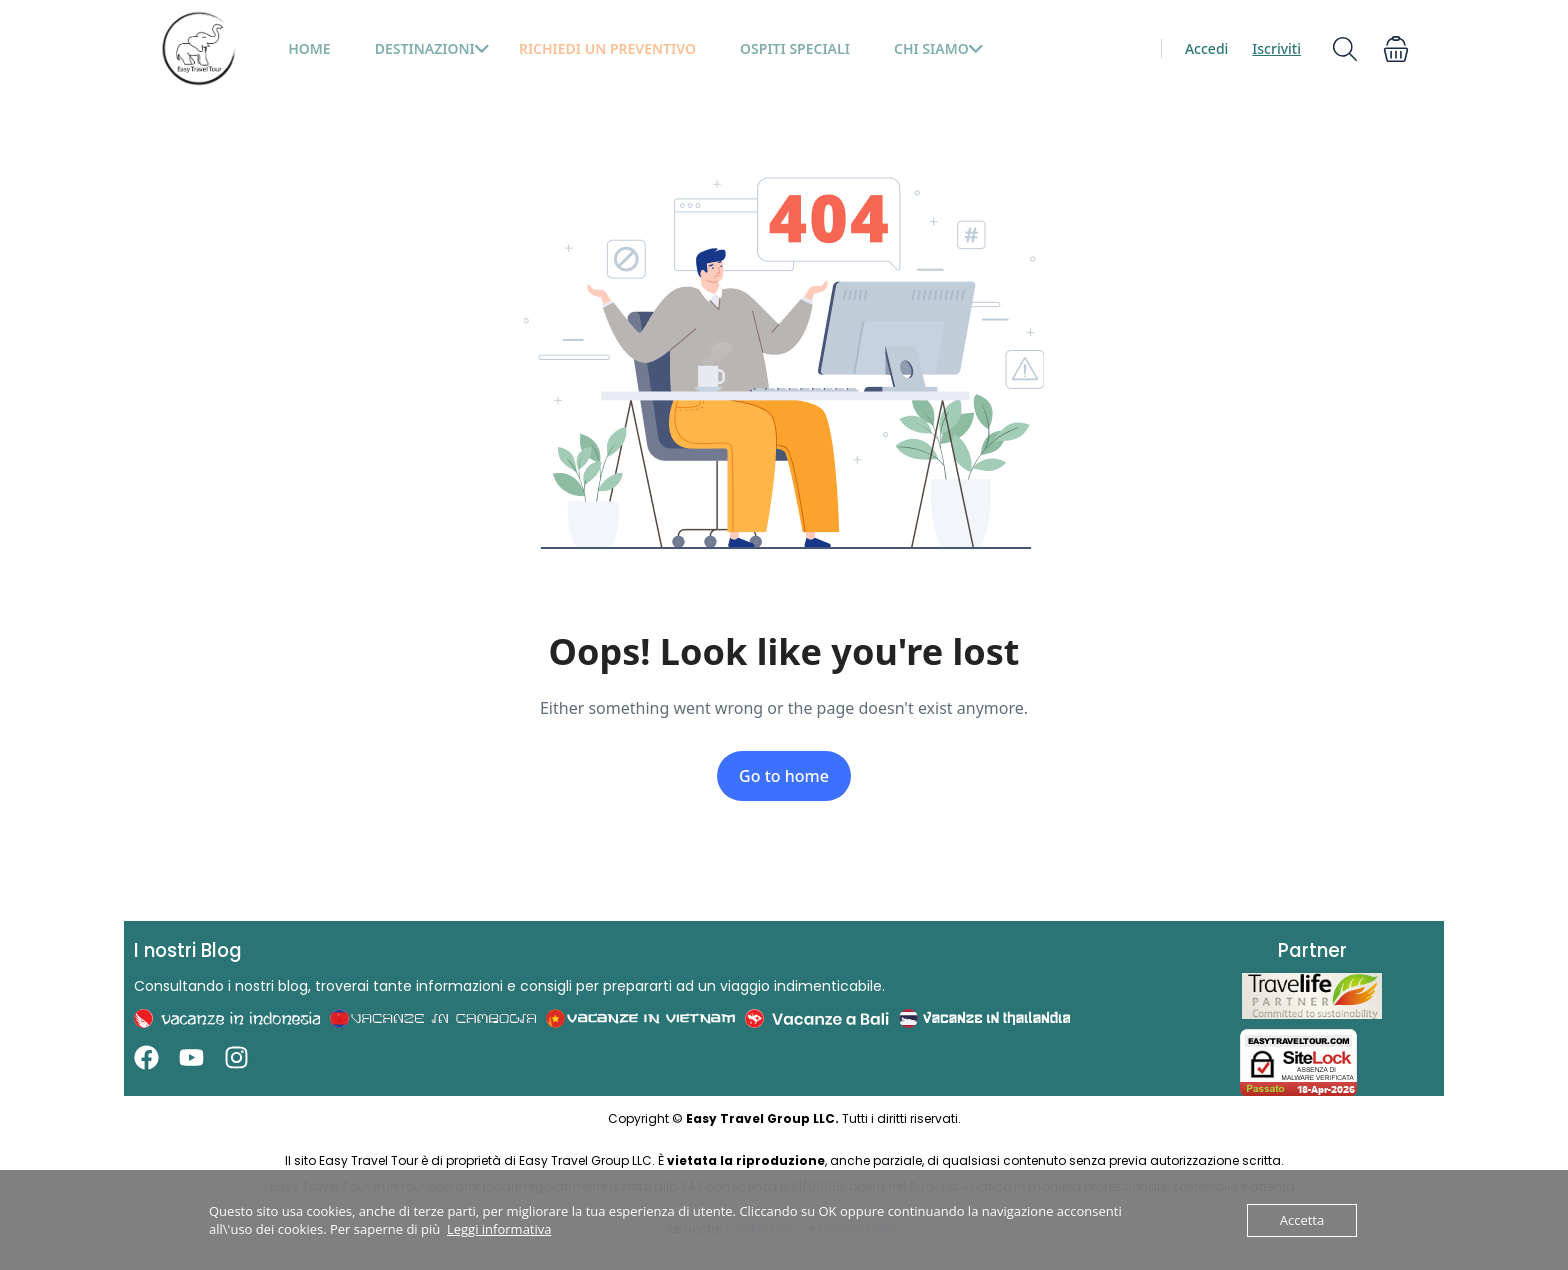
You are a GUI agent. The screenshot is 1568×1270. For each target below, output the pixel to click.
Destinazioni (432, 48)
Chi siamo (939, 48)
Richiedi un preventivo (607, 48)
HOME (309, 48)
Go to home (784, 776)
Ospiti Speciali (795, 48)
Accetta (1302, 1220)
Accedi (1206, 48)
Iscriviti (1276, 48)
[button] (1396, 48)
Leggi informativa (499, 1229)
